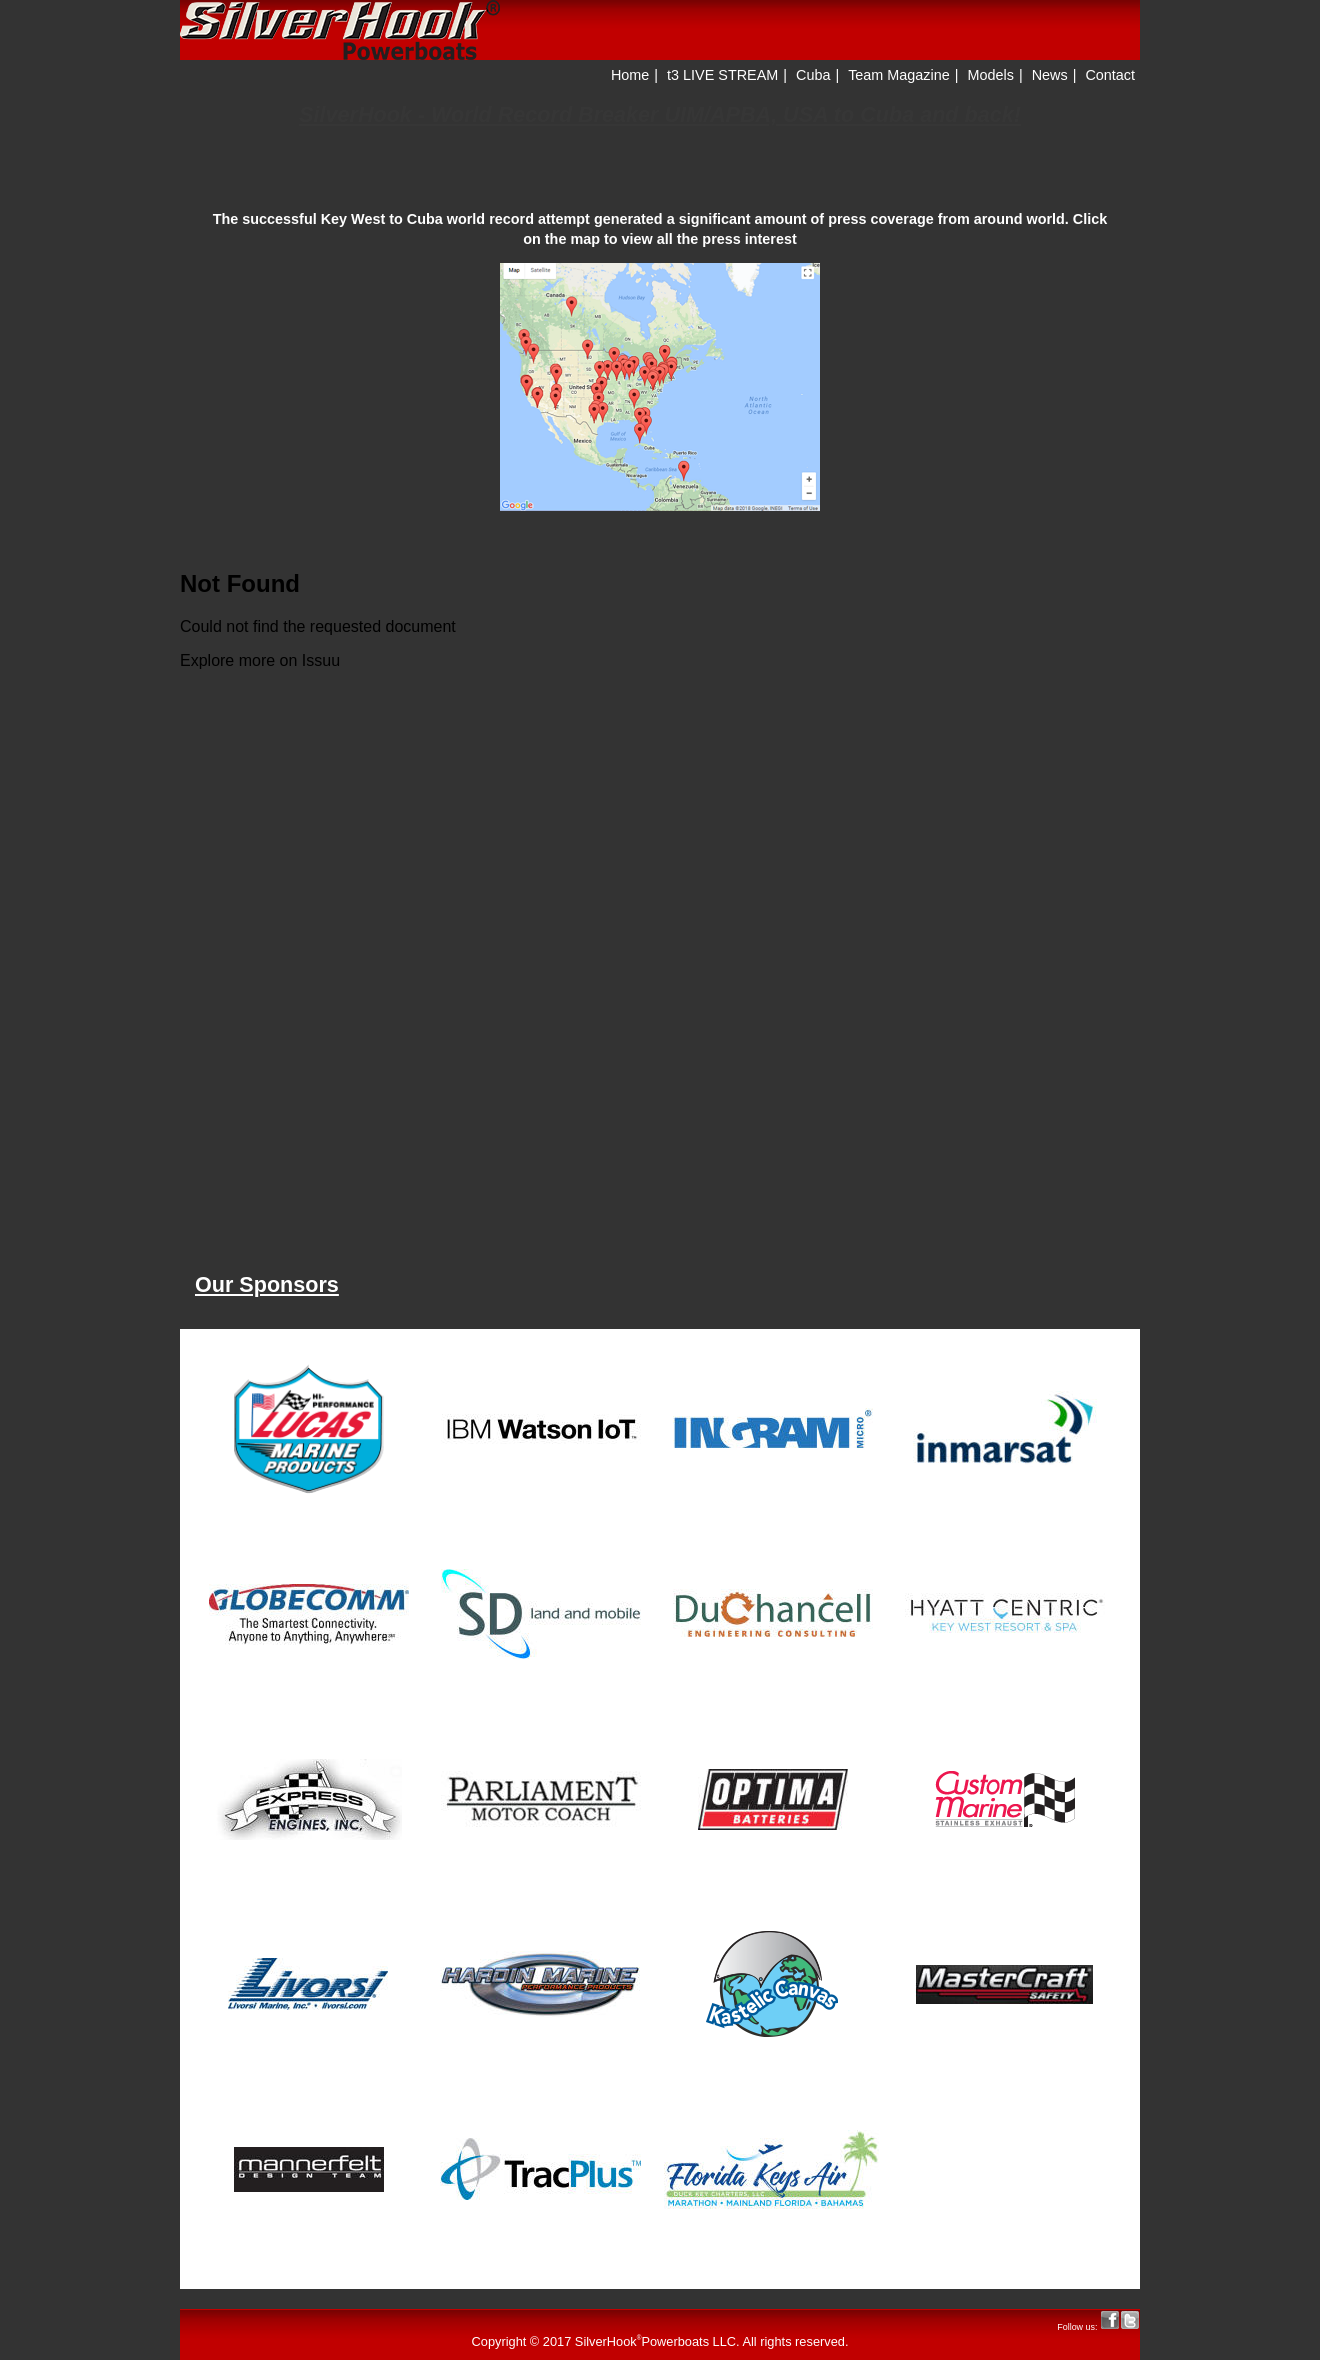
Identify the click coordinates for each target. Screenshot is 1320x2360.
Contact (1110, 75)
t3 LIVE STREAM (722, 75)
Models (991, 75)
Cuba (813, 75)
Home (630, 75)
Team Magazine (899, 75)
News (1050, 75)
